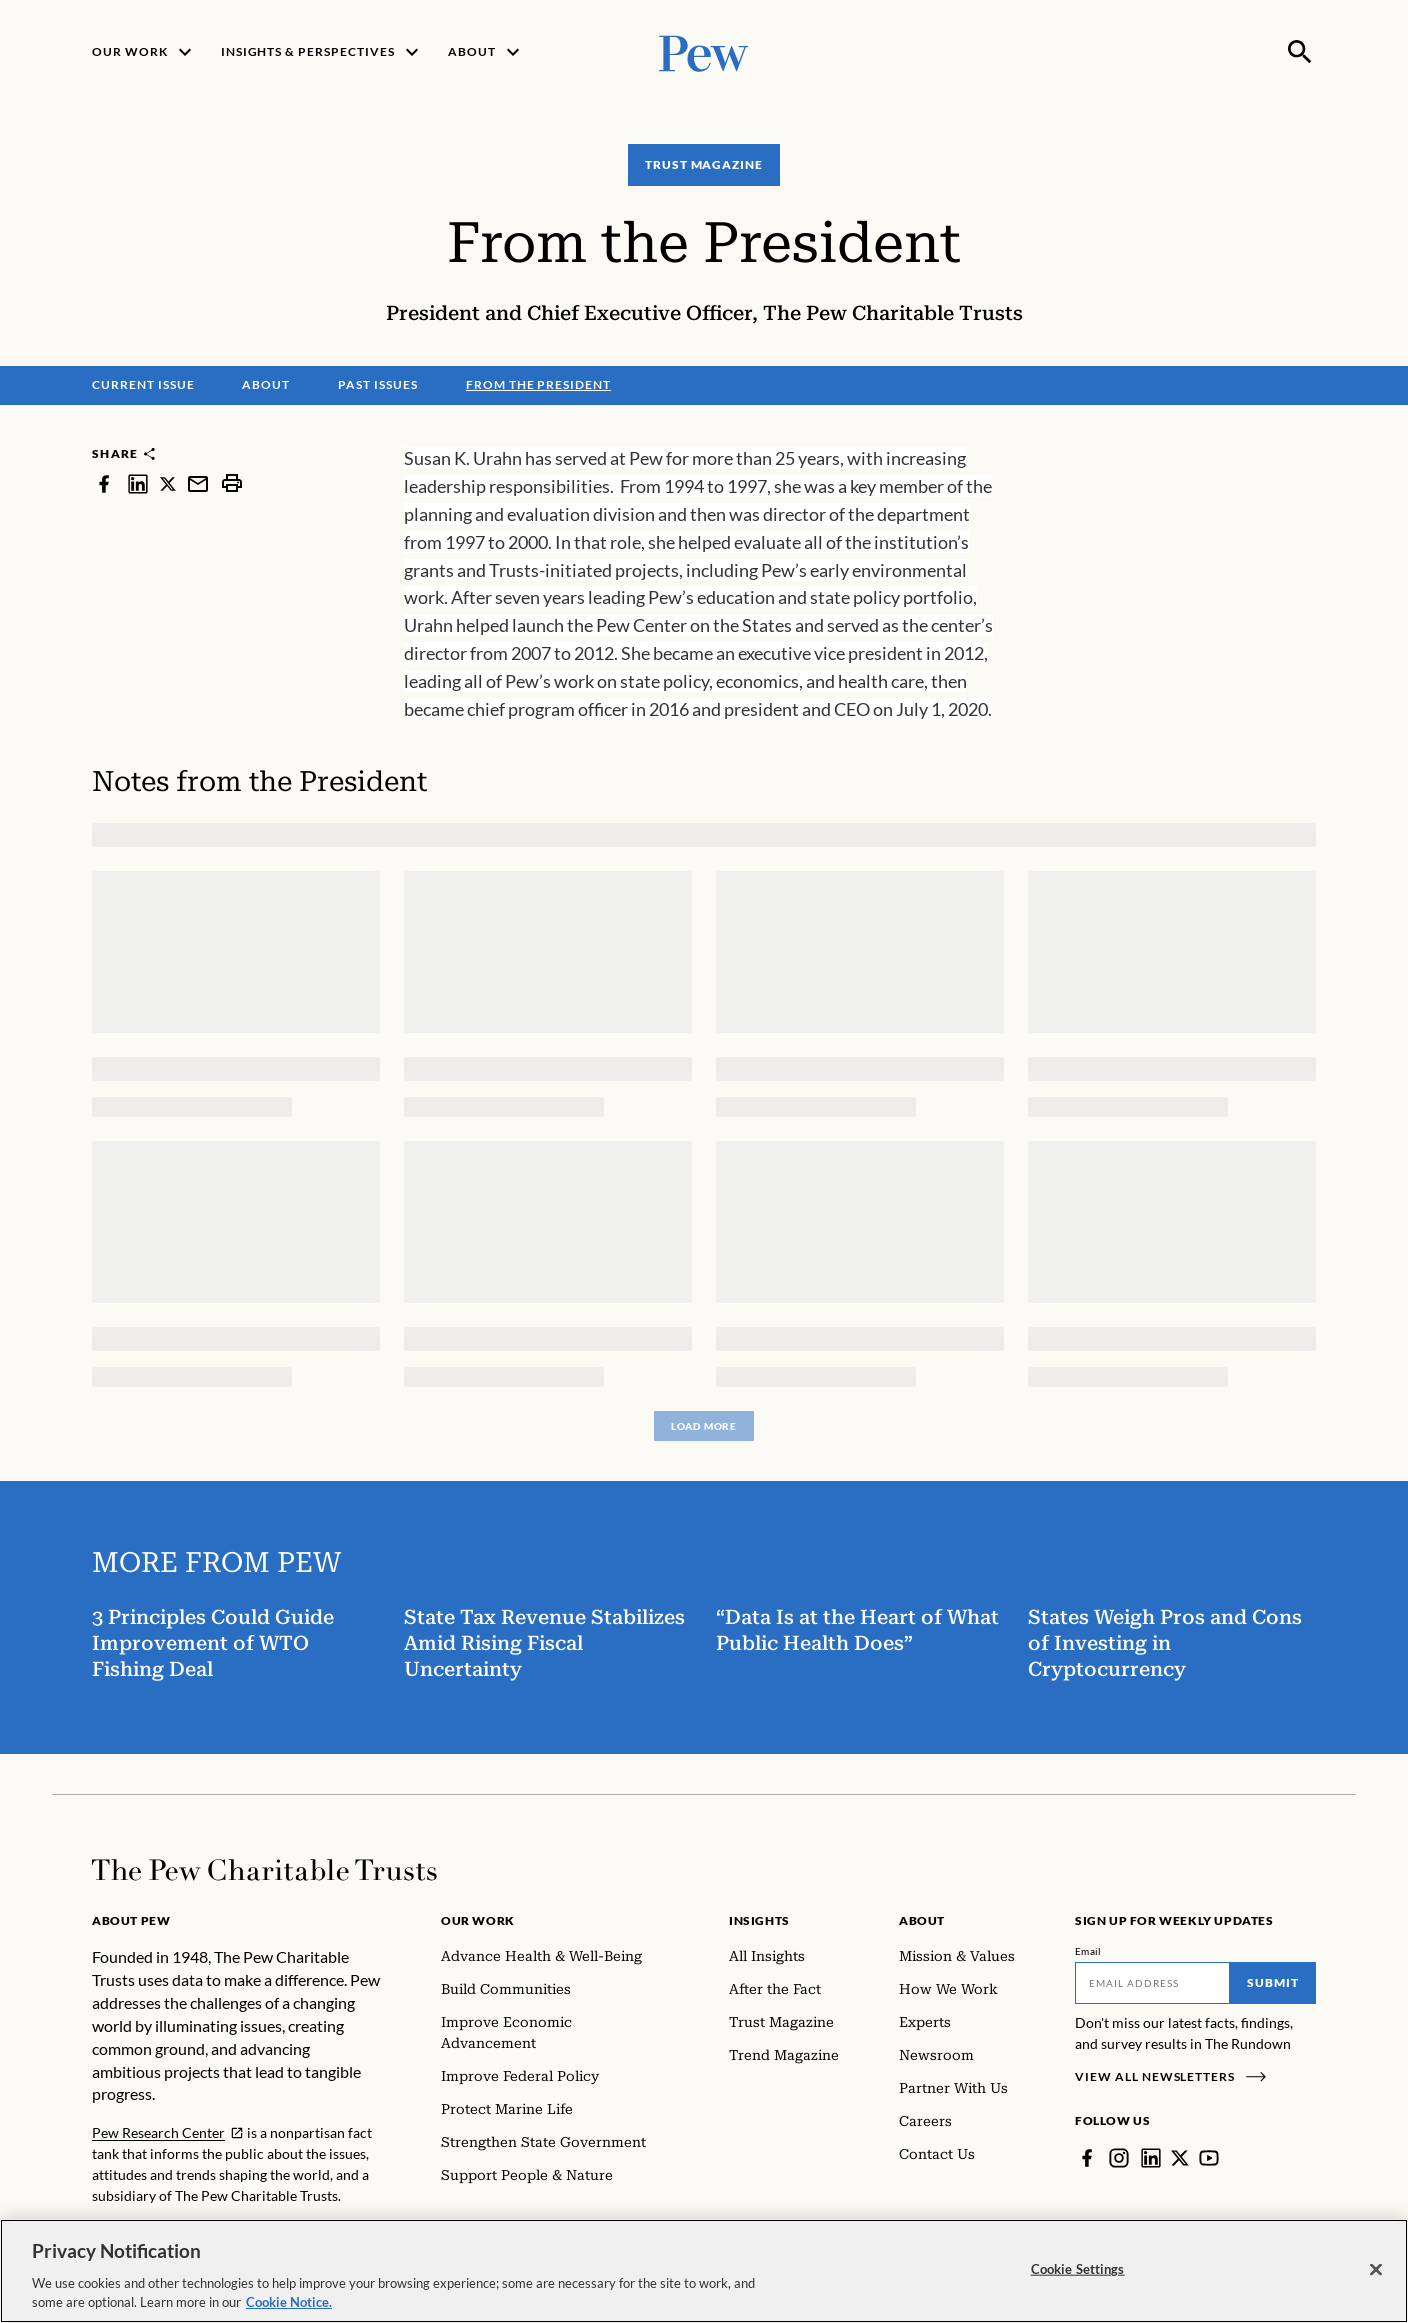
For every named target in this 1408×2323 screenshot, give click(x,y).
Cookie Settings (1078, 2269)
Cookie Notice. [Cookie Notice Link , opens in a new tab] (289, 2302)
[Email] (1152, 1983)
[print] (232, 483)
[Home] (264, 1870)
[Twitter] (1180, 2158)
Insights (759, 1920)
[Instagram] (1119, 2158)
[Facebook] (1087, 2158)
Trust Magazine (704, 164)
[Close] (1376, 2270)
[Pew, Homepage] (704, 51)
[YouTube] (1209, 2158)
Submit (1273, 1982)
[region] (704, 2271)
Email (1088, 1951)
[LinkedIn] (1151, 2158)
